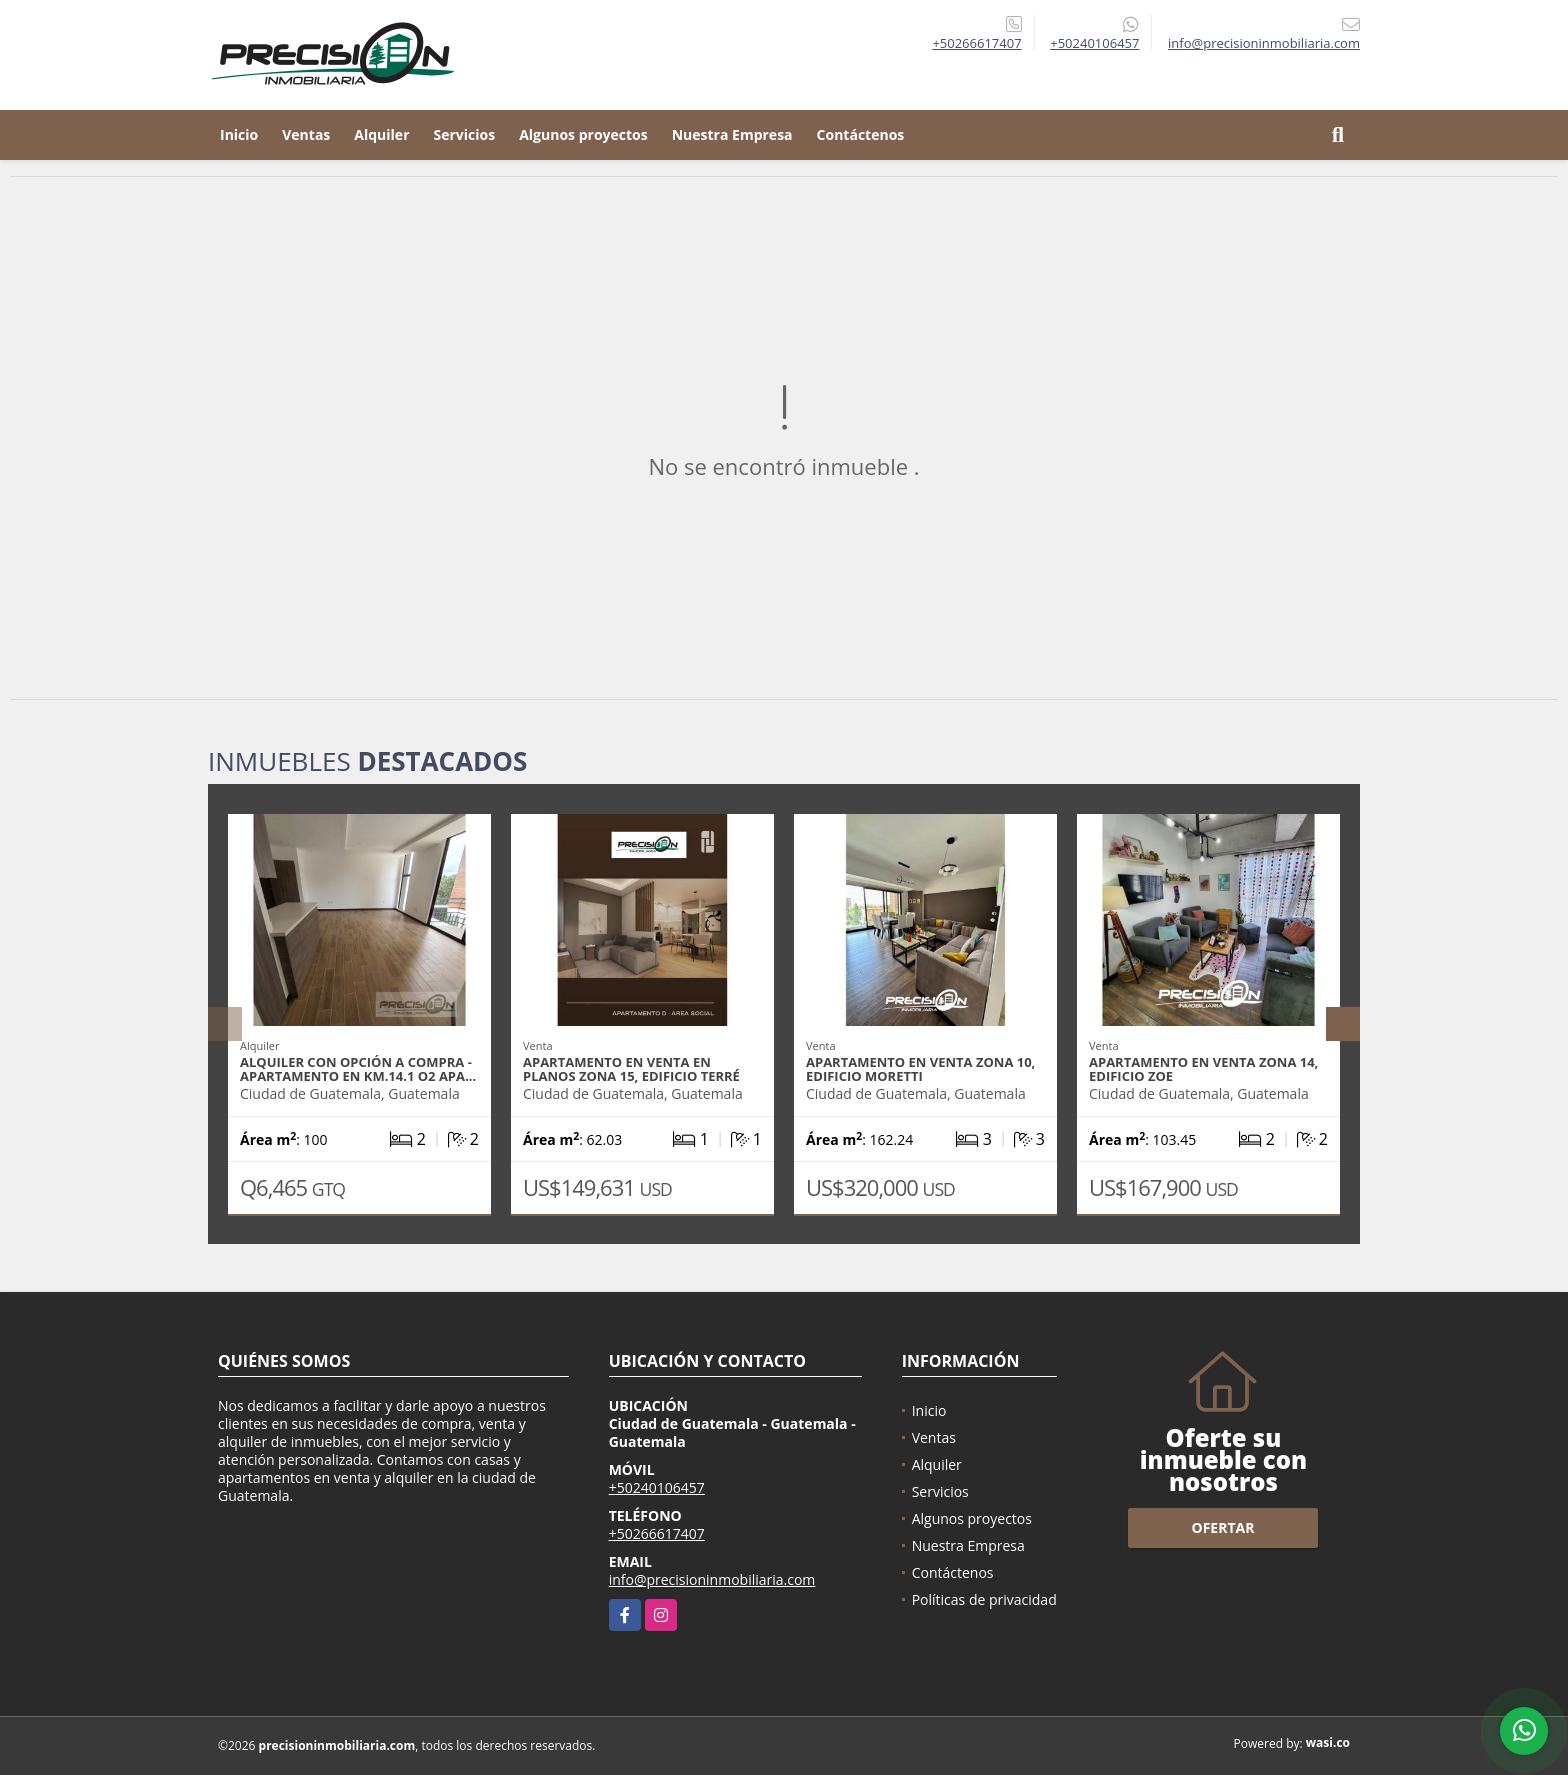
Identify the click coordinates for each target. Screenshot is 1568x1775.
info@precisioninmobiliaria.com (712, 1579)
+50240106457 (1094, 43)
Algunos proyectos (583, 134)
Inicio (239, 134)
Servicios (465, 134)
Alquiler (381, 134)
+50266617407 (976, 43)
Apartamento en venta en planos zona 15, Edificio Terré (631, 1069)
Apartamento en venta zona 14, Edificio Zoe (1203, 1069)
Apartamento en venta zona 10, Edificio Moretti (920, 1069)
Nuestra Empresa (732, 134)
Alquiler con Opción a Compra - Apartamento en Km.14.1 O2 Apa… (358, 1069)
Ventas (306, 134)
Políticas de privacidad (984, 1599)
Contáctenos (861, 134)
